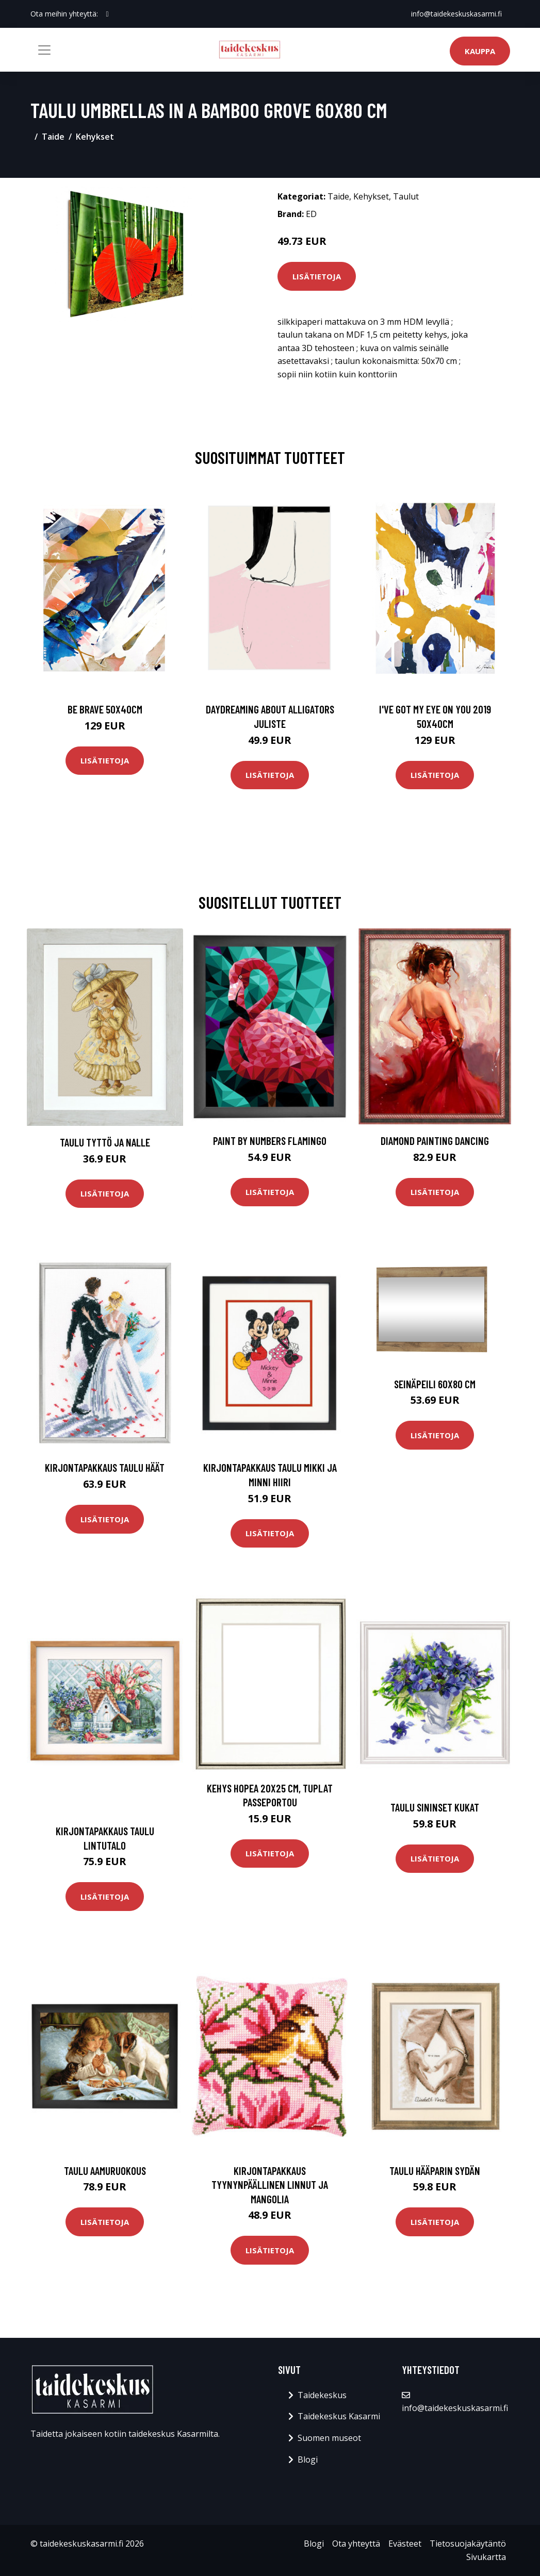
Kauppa (480, 51)
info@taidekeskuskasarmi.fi (456, 14)
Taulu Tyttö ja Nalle (105, 1142)
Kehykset (95, 136)
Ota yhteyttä (356, 2543)
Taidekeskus (322, 2395)
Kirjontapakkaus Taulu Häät (105, 1467)
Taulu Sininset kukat (434, 1807)
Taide (53, 136)
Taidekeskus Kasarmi (339, 2416)
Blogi (308, 2459)
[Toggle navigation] (44, 50)
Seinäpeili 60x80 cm (435, 1383)
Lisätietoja (316, 276)
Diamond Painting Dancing (435, 1140)
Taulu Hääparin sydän (434, 2170)
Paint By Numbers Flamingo (269, 1140)
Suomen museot (329, 2438)
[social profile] (107, 14)
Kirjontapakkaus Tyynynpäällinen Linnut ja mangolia (269, 2184)
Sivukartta (486, 2557)
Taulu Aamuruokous (105, 2170)
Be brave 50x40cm (105, 709)
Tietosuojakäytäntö (468, 2543)
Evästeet (404, 2543)
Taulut (406, 196)
